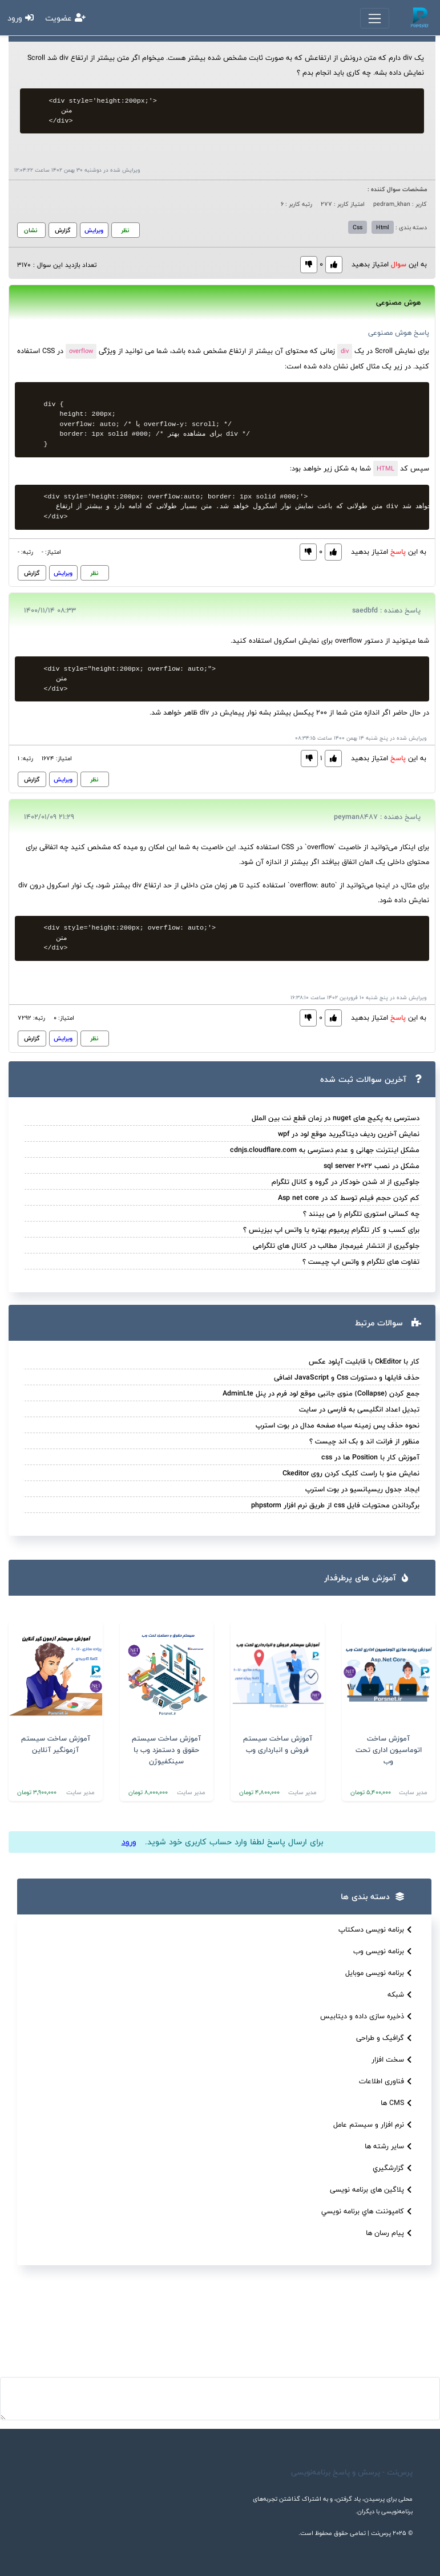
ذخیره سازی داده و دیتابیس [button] (367, 2016)
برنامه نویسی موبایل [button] (379, 1972)
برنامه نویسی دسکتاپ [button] (376, 1929)
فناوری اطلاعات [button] (386, 2081)
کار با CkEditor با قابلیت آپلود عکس (364, 1361)
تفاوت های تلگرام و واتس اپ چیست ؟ (360, 1261)
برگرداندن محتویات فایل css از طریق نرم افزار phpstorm (335, 1505)
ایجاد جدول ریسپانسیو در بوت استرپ (362, 1489)
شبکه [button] (400, 1994)
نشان (30, 230)
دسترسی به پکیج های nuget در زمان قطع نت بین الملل (335, 1117)
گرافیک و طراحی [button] (385, 2037)
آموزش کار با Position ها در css (370, 1457)
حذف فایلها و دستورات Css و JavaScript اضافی (346, 1377)
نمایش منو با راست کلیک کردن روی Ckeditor (350, 1473)
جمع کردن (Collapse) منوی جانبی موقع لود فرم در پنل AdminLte (321, 1393)
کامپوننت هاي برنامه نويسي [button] (367, 2211)
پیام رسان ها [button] (390, 2233)
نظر (125, 230)
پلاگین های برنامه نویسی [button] (372, 2189)
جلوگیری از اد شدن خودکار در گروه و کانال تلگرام (345, 1181)
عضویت (65, 18)
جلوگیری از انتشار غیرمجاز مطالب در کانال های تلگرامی (336, 1245)
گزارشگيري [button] (393, 2168)
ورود (20, 18)
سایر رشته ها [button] (389, 2146)
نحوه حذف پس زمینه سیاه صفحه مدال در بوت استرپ (337, 1425)
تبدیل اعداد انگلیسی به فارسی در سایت (359, 1409)
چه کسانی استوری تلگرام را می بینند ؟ (361, 1213)
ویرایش (93, 230)
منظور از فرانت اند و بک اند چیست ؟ (364, 1441)
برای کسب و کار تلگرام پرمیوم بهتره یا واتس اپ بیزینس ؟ (331, 1229)
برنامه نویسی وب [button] (383, 1951)
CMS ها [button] (397, 2103)
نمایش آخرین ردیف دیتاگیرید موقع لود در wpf (348, 1133)
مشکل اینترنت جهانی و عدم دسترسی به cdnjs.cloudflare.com (324, 1149)
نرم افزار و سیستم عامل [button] (373, 2124)
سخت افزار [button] (393, 2059)
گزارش (63, 230)
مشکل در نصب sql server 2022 (371, 1165)
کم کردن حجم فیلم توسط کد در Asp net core (348, 1197)
